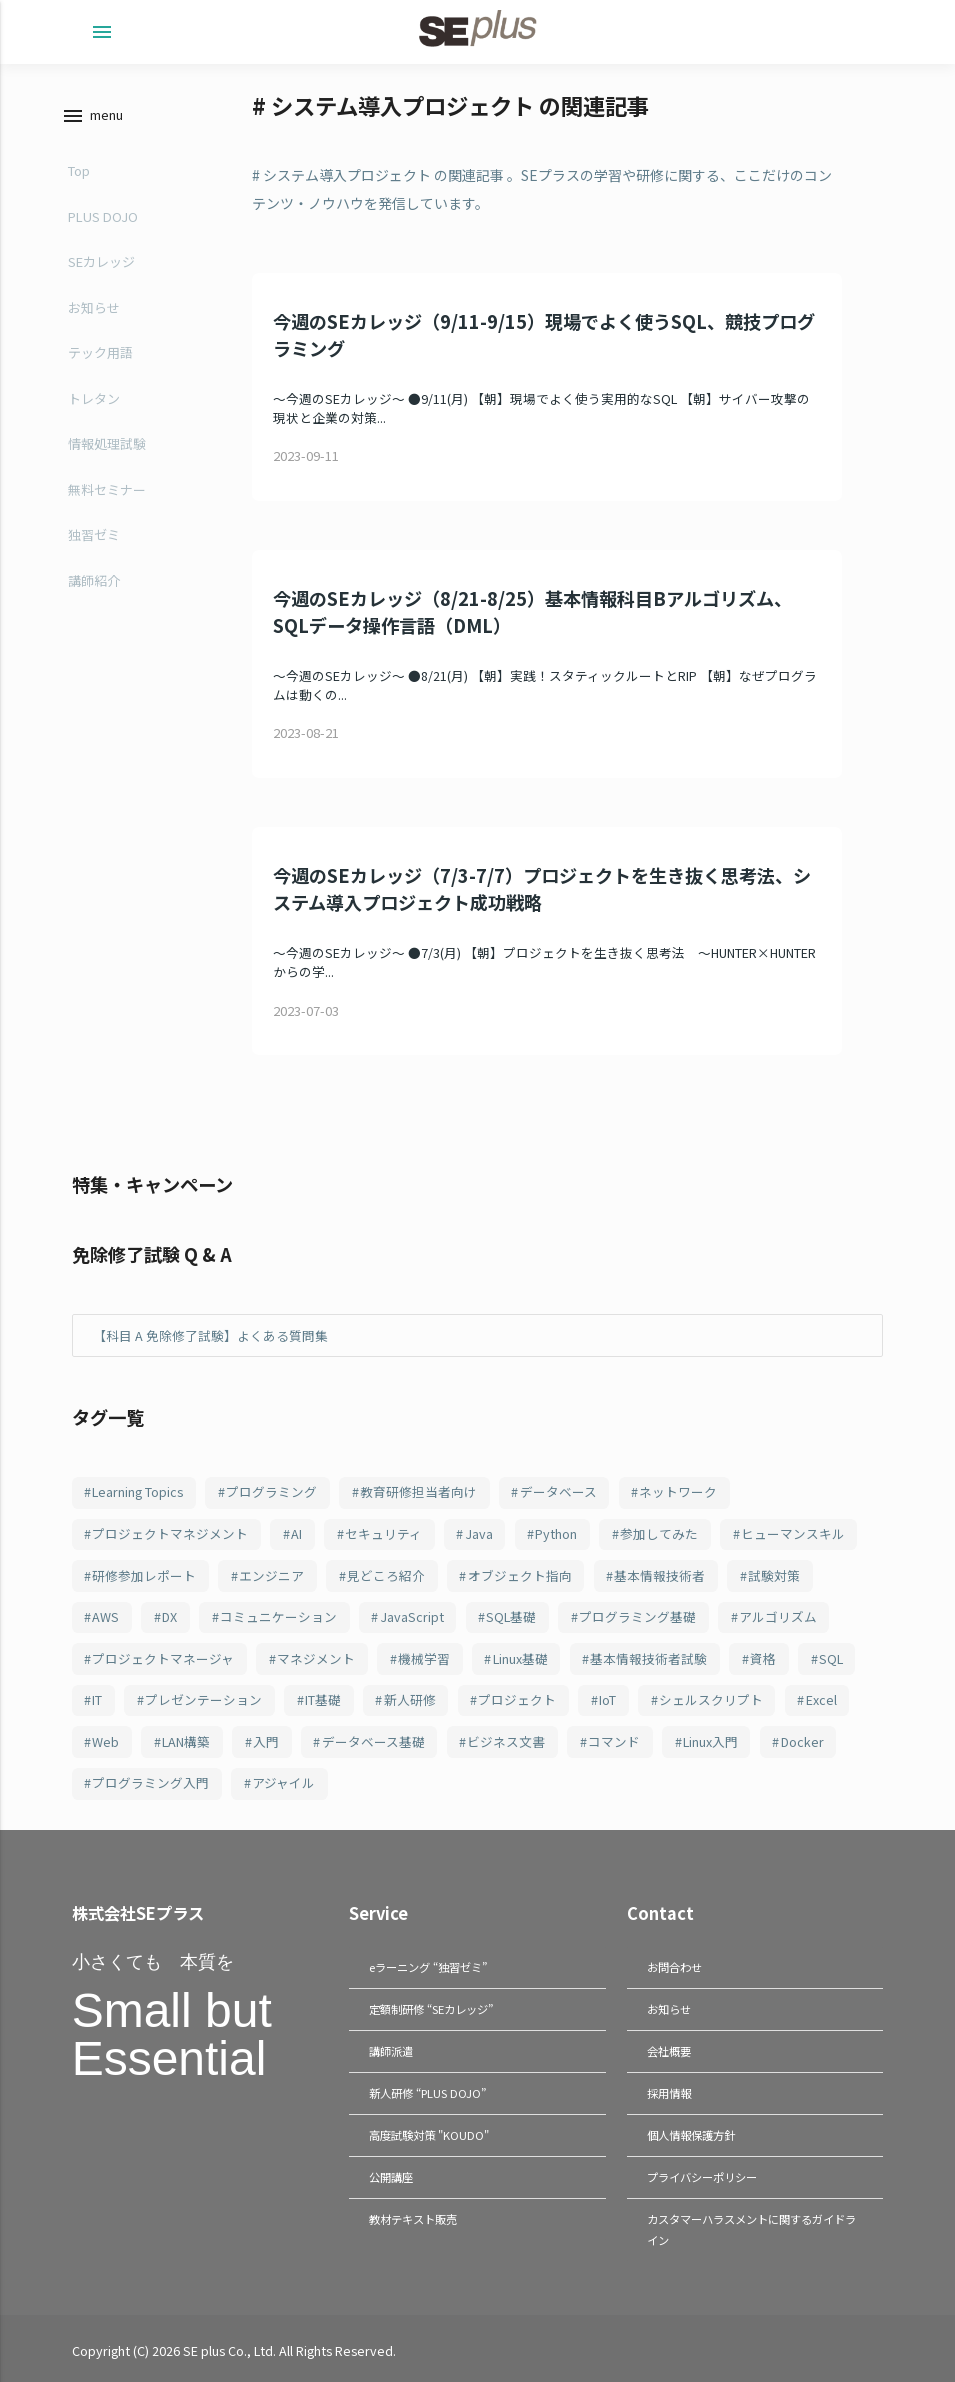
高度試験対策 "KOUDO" (429, 2131)
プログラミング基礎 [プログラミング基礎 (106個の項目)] (637, 1616)
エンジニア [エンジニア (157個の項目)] (271, 1575)
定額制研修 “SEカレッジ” (431, 2008)
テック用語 (100, 352)
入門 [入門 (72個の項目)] (266, 1741)
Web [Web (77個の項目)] (105, 1741)
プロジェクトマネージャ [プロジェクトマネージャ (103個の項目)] (163, 1658)
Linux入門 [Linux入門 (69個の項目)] (710, 1741)
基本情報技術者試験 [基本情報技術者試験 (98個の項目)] (648, 1658)
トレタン (94, 398)
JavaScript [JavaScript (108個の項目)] (412, 1616)
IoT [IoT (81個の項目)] (607, 1699)
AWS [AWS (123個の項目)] (105, 1616)
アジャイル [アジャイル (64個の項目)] (283, 1782)
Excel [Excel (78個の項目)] (821, 1699)
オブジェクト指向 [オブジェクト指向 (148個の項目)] (520, 1575)
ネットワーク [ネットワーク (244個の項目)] (678, 1491)
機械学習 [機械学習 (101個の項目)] (424, 1658)
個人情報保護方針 (691, 2131)
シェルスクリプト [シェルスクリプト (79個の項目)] (711, 1699)
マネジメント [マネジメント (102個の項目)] (316, 1658)
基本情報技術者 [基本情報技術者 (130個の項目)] (659, 1575)
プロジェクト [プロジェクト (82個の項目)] (517, 1699)
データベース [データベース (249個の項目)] (558, 1491)
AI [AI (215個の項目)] (296, 1533)
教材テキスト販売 (413, 2213)
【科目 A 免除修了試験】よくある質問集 (210, 1335)
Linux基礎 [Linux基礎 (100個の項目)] (520, 1658)
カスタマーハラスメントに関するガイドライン (751, 2223)
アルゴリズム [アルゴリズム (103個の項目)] (778, 1616)
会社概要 (669, 2049)
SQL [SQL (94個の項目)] (831, 1658)
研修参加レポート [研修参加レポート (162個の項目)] (144, 1575)
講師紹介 (94, 580)
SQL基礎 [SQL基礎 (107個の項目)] (511, 1616)
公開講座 (391, 2172)
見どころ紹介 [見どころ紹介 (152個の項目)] (386, 1575)
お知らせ (94, 307)
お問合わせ (674, 1967)
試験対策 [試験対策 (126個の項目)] (774, 1575)
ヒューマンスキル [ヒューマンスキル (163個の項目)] (793, 1533)
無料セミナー (107, 489)
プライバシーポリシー (702, 2172)
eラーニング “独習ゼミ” (428, 1967)
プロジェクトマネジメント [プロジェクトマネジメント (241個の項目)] (170, 1533)
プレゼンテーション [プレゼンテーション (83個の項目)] (203, 1699)
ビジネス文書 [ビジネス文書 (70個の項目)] (506, 1741)
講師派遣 (391, 2049)
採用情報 (669, 2090)
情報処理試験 (107, 443)
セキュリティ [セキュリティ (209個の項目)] (383, 1533)
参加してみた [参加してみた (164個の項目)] (659, 1533)
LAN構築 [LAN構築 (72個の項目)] (186, 1741)
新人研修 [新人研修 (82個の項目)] (410, 1699)
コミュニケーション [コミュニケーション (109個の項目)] (278, 1616)
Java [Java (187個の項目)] (479, 1533)
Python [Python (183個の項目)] (556, 1533)
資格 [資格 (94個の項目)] (763, 1658)
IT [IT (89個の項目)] (97, 1699)
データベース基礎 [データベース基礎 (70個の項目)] (373, 1741)
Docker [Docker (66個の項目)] (802, 1741)
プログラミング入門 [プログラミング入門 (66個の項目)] (150, 1782)
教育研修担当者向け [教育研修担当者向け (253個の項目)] (418, 1491)
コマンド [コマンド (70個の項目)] (614, 1741)
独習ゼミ (94, 534)
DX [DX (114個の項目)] (169, 1616)
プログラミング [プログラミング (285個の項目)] (271, 1491)
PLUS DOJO (103, 216)
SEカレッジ (101, 261)
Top (79, 170)
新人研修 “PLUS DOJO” (427, 2090)
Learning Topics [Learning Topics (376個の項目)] (137, 1491)
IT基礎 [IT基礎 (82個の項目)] (323, 1699)
